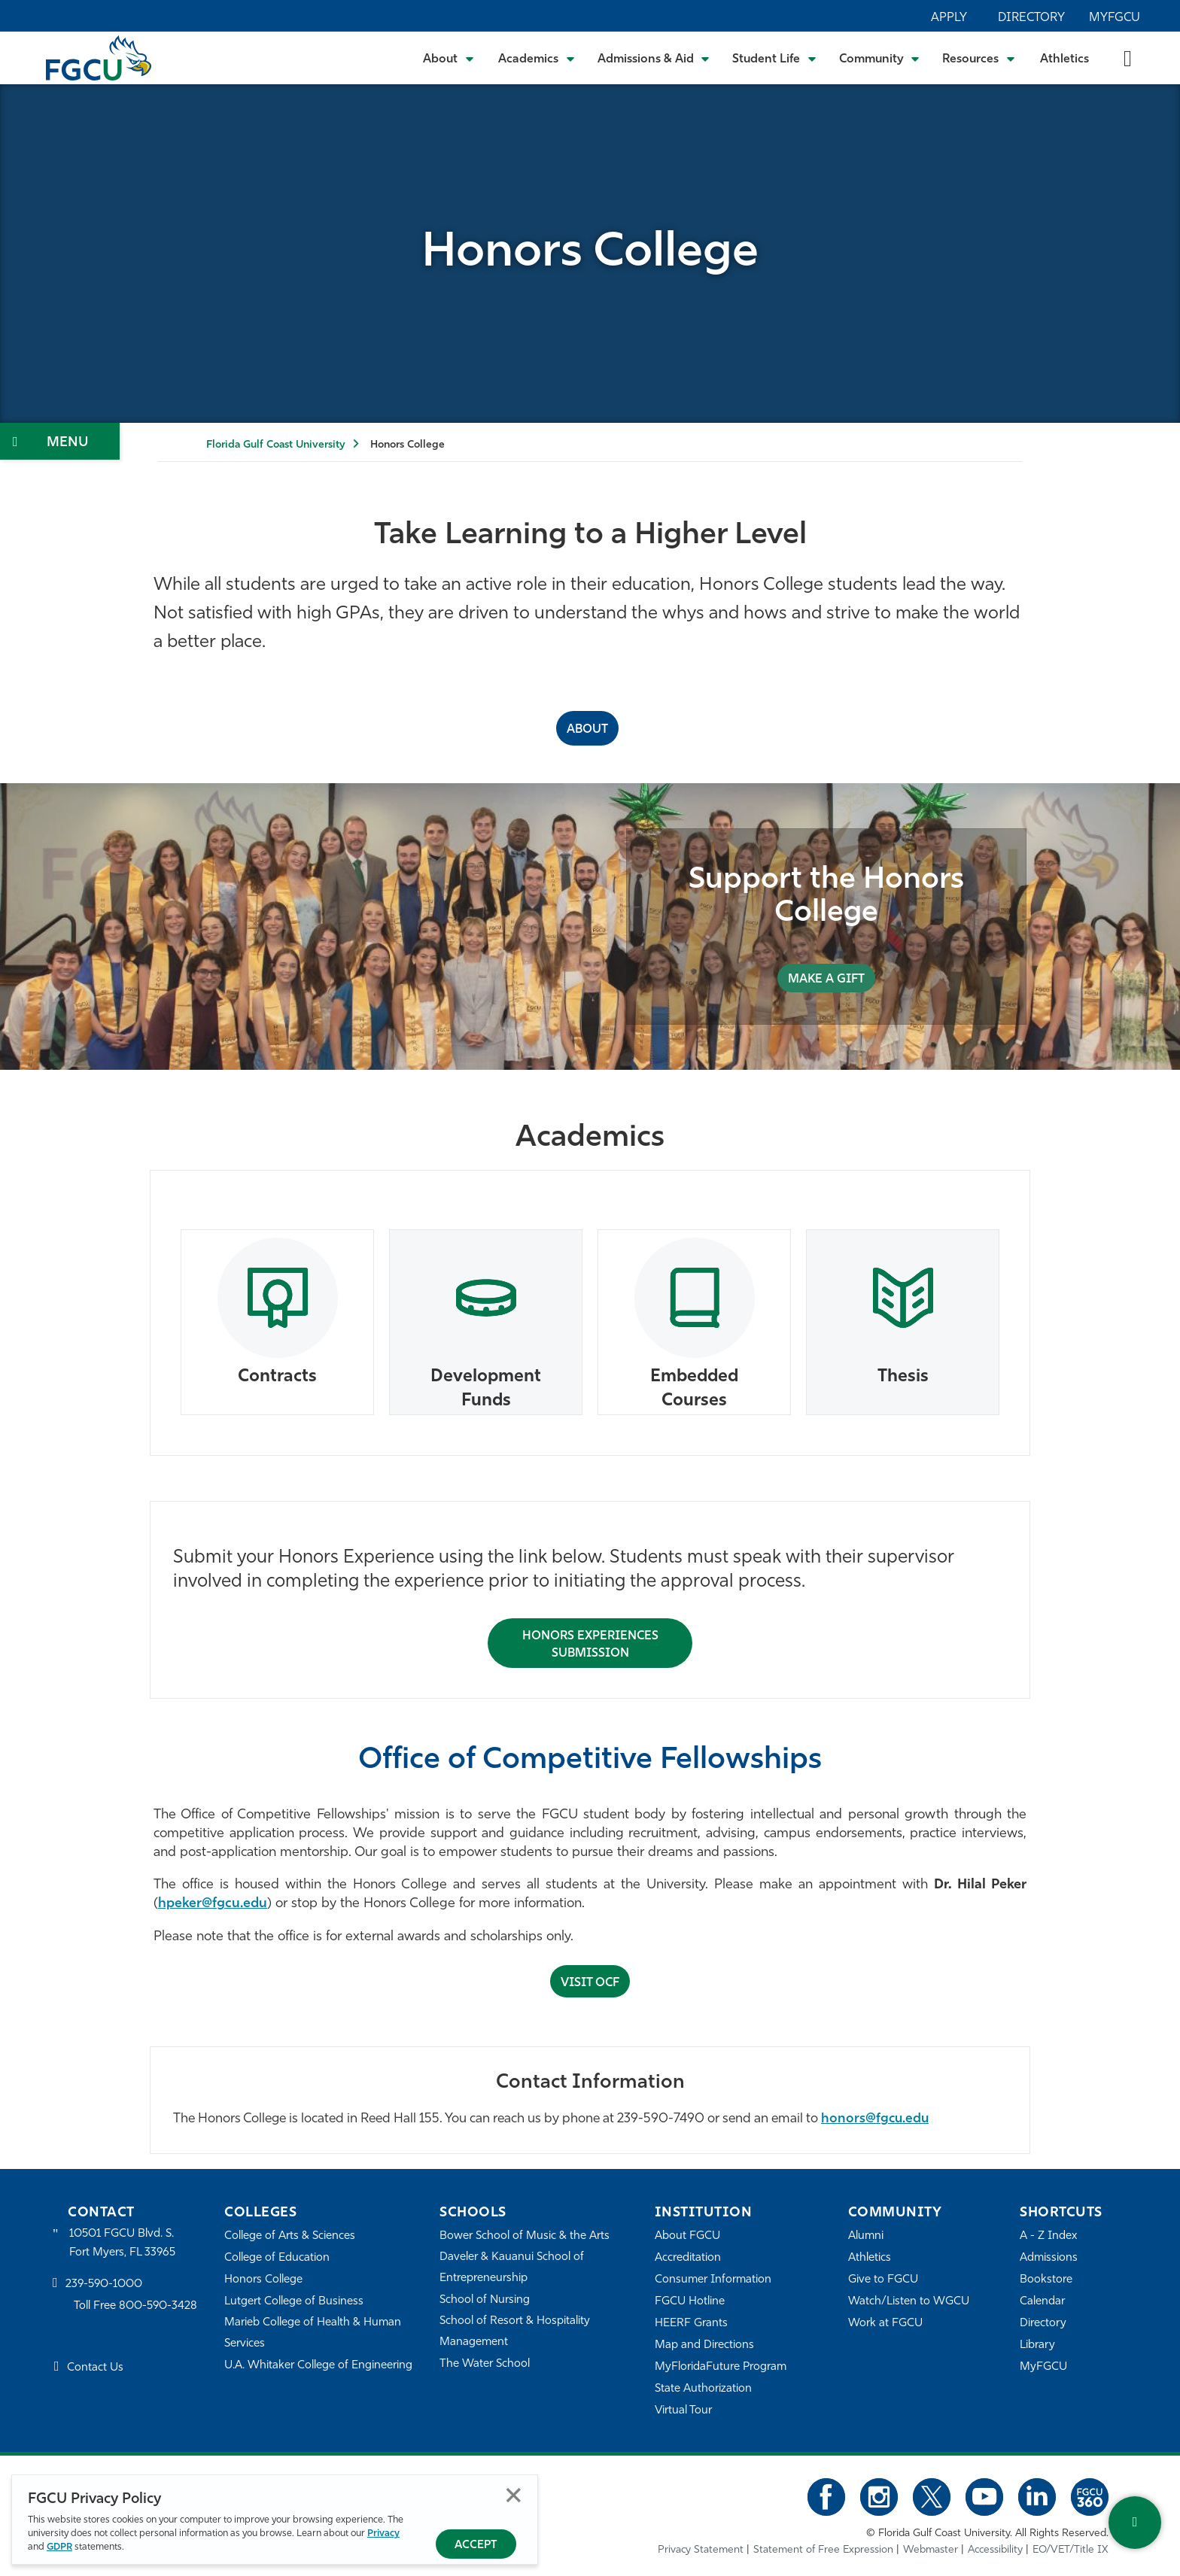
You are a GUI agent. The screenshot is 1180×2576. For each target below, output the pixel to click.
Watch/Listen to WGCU (908, 2301)
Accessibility (995, 2550)
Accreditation (688, 2258)
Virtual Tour (683, 2411)
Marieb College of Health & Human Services (312, 2333)
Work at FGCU (885, 2323)
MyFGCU (1114, 18)
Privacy (383, 2533)
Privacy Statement (701, 2550)
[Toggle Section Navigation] (60, 441)
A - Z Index (1048, 2236)
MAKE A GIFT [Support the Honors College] (826, 980)
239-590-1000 (103, 2284)
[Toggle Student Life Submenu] (774, 58)
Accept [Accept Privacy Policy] (476, 2545)
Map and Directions (704, 2345)
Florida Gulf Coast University (275, 445)
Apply (949, 18)
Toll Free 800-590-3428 (135, 2306)
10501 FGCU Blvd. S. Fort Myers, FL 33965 (122, 2243)
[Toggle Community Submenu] (880, 58)
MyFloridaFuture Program (720, 2367)
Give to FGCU (883, 2280)
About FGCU (687, 2236)
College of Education (277, 2258)
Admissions (1049, 2258)
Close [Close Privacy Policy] (513, 2495)
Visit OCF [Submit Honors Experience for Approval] (590, 1983)
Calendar (1042, 2301)
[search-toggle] (1128, 58)
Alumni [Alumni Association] (865, 2236)
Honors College (263, 2280)
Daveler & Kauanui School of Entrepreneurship (511, 2268)
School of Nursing (484, 2300)
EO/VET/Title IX (1070, 2550)
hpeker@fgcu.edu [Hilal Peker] (212, 1904)
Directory (1031, 18)
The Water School (484, 2364)
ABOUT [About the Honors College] (587, 730)
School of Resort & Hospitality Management (514, 2332)
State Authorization (703, 2389)
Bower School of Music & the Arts (524, 2236)
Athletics (1064, 59)
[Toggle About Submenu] (449, 58)
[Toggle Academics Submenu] (536, 58)
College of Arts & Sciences (289, 2236)
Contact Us (95, 2368)
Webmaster (930, 2550)
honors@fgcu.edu (875, 2119)
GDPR (59, 2547)
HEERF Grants (691, 2323)
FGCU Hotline (690, 2301)
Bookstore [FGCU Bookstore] (1046, 2280)
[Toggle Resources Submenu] (978, 58)
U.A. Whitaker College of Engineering (318, 2365)
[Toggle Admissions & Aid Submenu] (654, 58)
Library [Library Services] (1037, 2345)
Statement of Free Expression (823, 2550)
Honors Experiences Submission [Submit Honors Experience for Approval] (590, 1644)
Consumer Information (713, 2280)
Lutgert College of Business (293, 2301)
